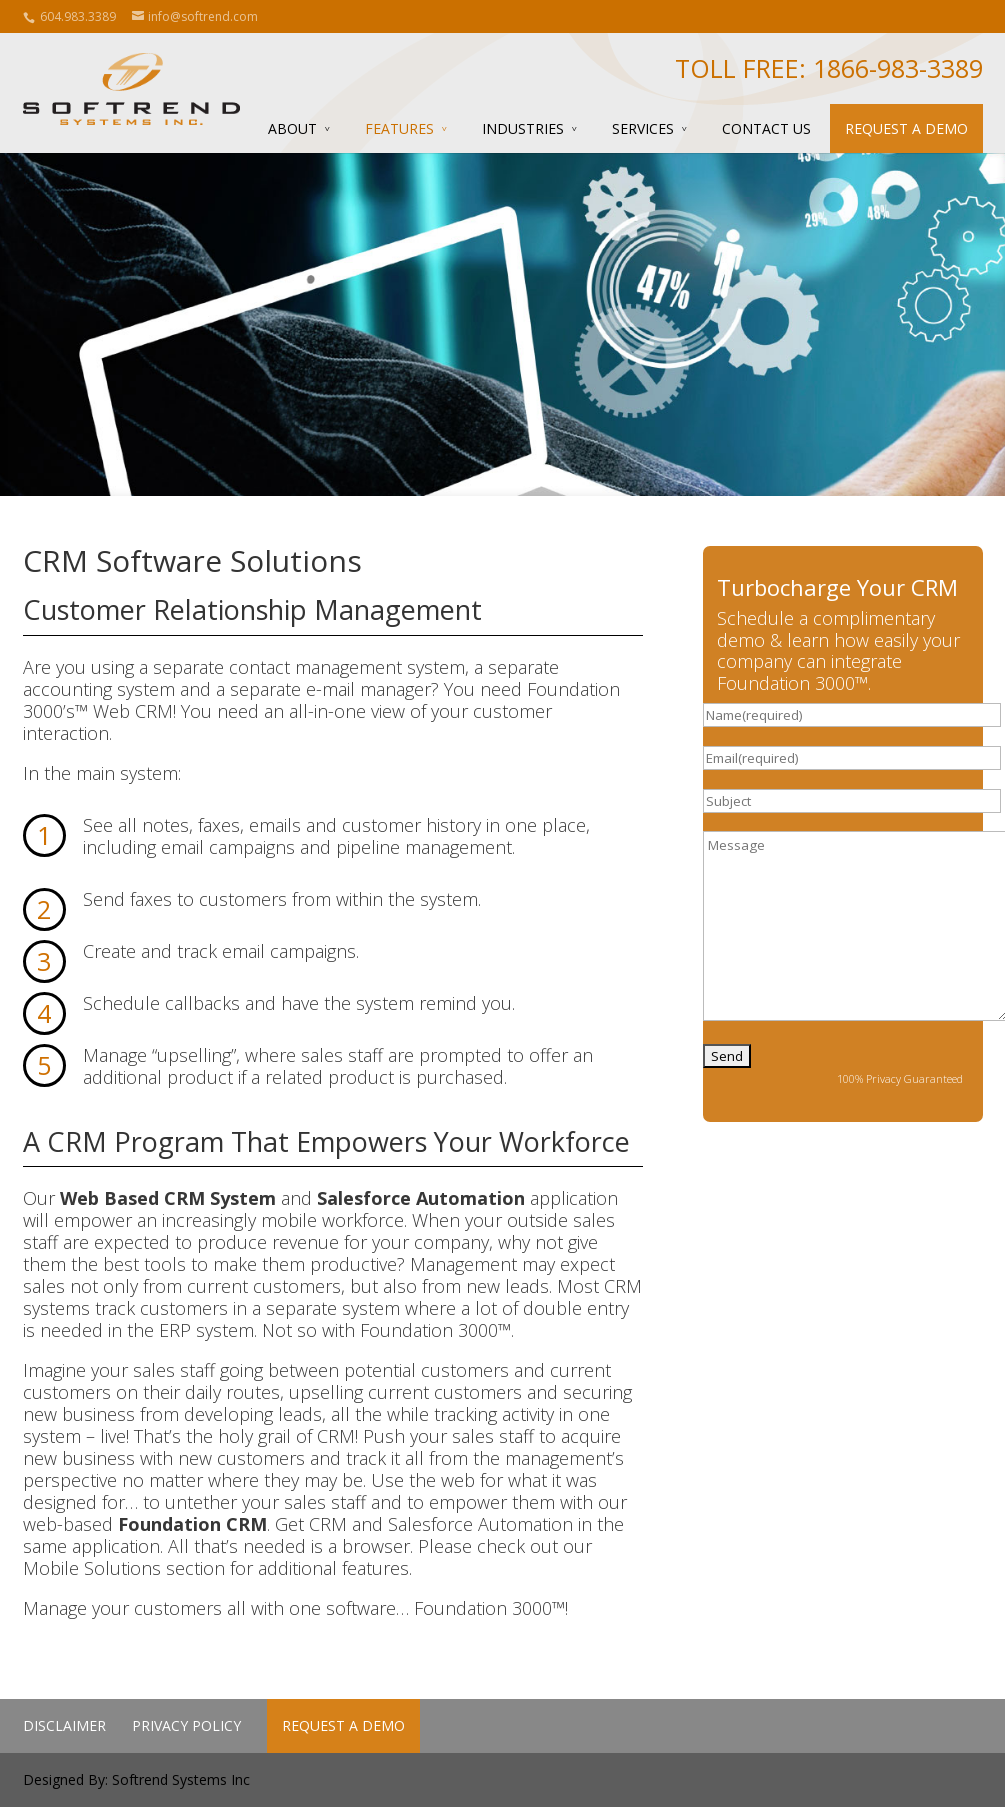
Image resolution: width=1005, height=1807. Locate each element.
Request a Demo (906, 128)
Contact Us (766, 128)
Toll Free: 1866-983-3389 (829, 68)
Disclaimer (64, 1725)
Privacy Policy (186, 1725)
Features (399, 128)
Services (643, 128)
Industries (523, 128)
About (292, 128)
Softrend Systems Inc (181, 1779)
